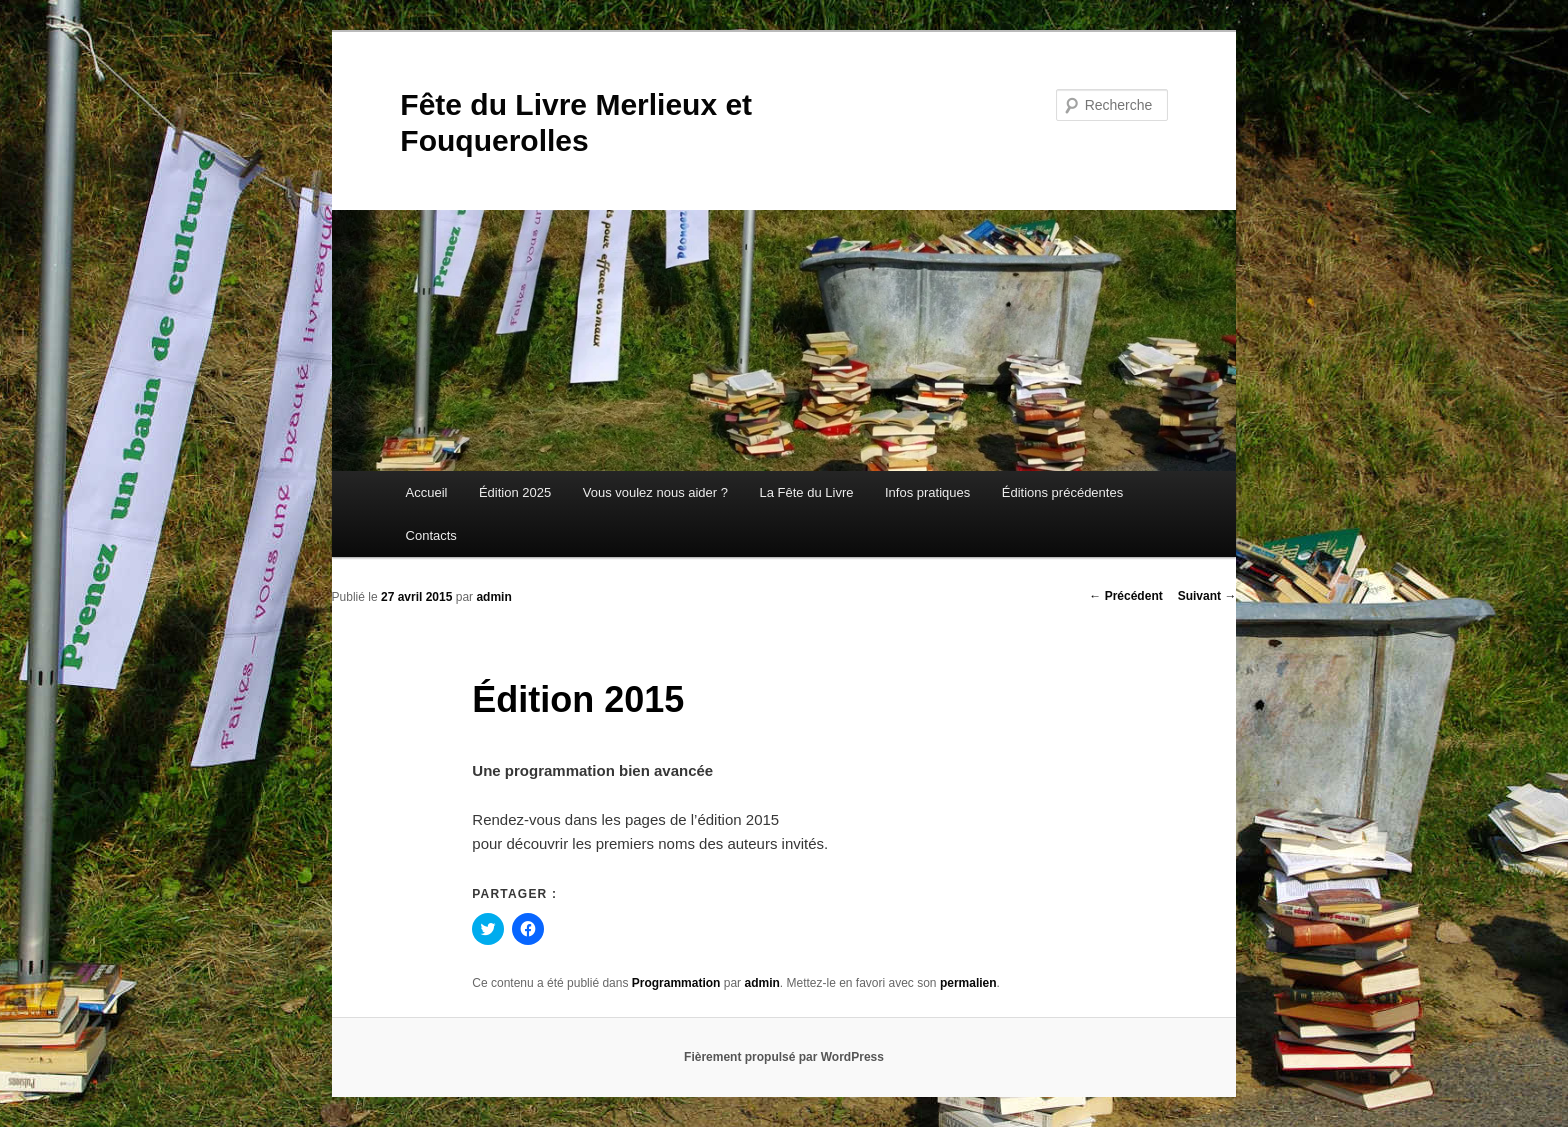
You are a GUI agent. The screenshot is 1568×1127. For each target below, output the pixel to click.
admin (493, 597)
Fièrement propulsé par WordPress (784, 1057)
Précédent (1125, 596)
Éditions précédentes (1062, 492)
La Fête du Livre (807, 492)
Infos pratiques (927, 492)
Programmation (676, 983)
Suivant (1207, 596)
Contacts (431, 535)
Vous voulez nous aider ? (655, 492)
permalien (968, 983)
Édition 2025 (515, 492)
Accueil (427, 492)
